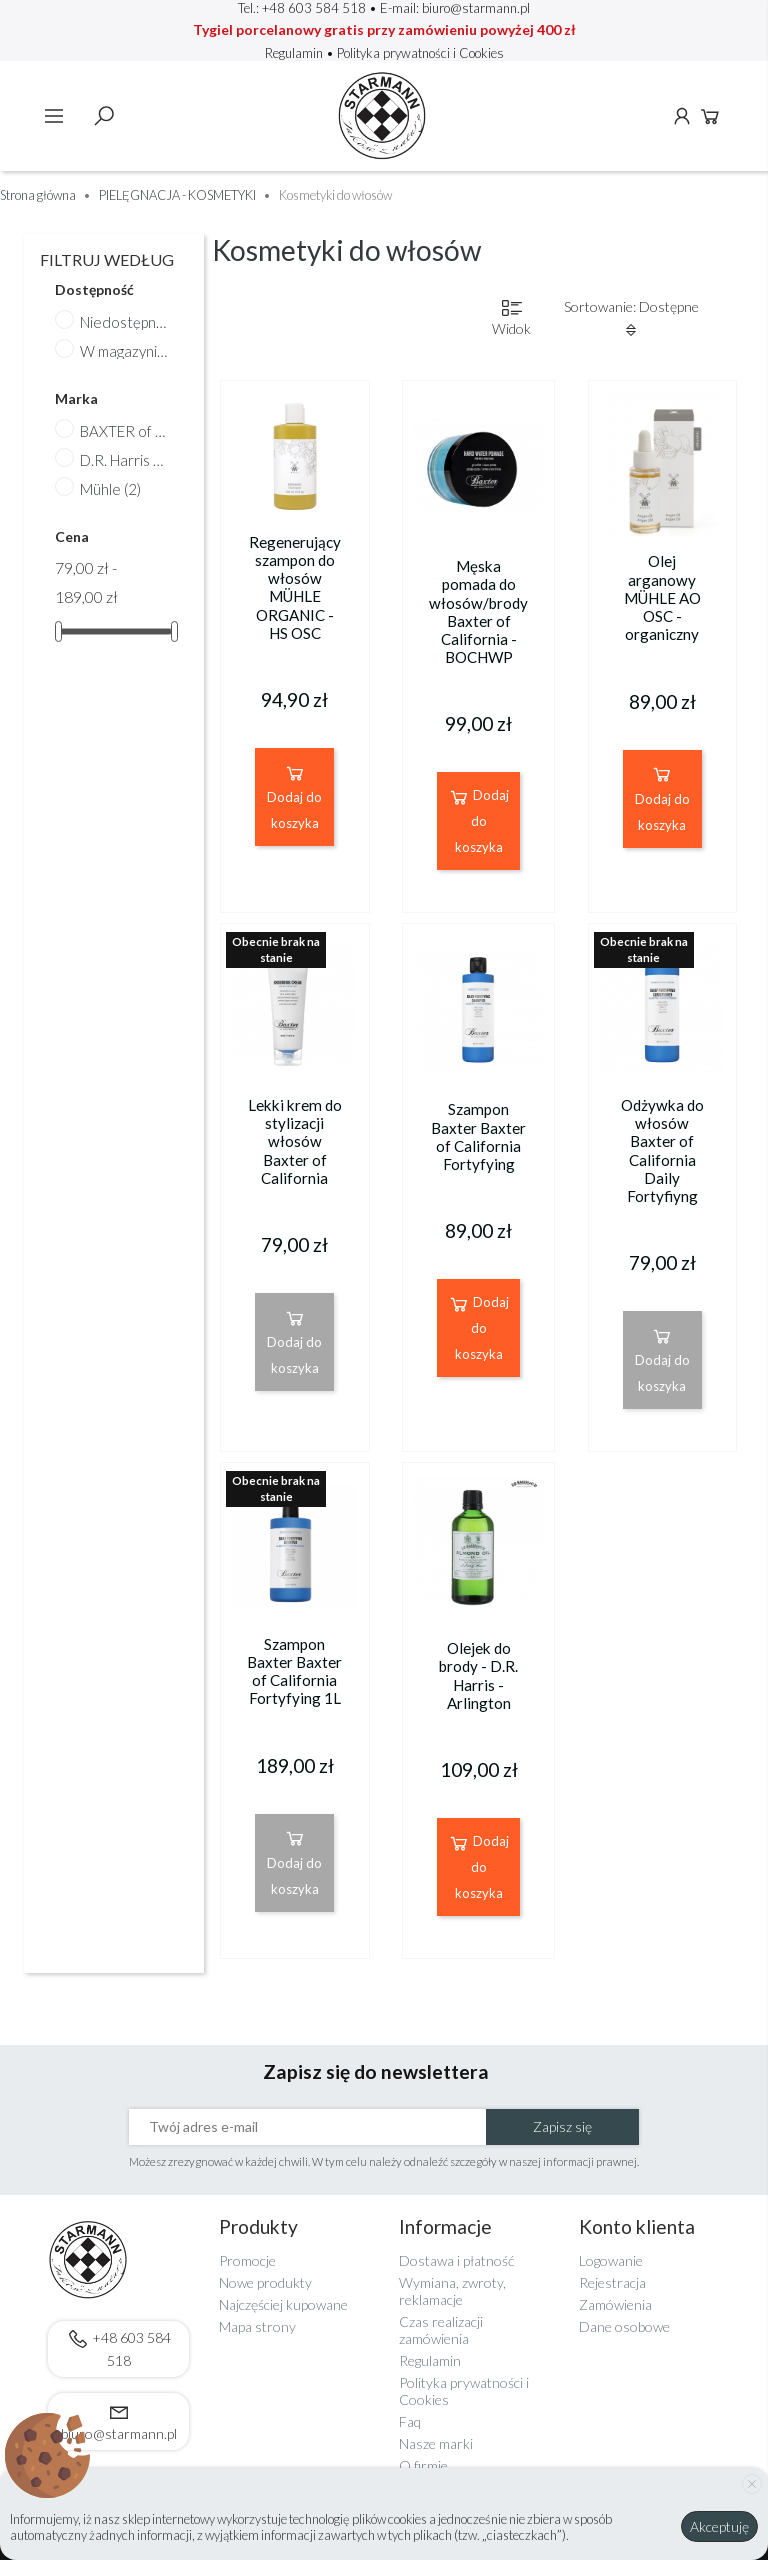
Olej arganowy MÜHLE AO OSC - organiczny (662, 597)
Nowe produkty (265, 2282)
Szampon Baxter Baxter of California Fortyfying (478, 1136)
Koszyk (710, 116)
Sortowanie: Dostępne (631, 318)
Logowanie (611, 2260)
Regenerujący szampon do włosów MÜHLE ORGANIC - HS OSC (295, 587)
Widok (511, 317)
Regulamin (295, 53)
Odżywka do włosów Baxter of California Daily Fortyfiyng (662, 1150)
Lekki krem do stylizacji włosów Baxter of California (295, 1141)
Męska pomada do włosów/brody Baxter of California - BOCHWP (478, 611)
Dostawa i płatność (456, 2260)
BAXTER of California (124, 431)
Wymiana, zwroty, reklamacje (452, 2291)
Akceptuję (719, 2526)
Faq (410, 2421)
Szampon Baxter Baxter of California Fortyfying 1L (294, 1671)
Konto (682, 116)
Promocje (247, 2260)
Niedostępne (124, 322)
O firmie (423, 2465)
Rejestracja (612, 2282)
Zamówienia (615, 2304)
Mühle (110, 489)
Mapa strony (257, 2326)
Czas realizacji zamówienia (441, 2330)
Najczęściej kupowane (283, 2304)
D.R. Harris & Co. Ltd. (124, 460)
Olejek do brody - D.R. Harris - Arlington (478, 1675)
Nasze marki (436, 2443)
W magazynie (124, 351)
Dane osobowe (624, 2326)
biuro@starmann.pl (476, 8)
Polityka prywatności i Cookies (420, 53)
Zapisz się (562, 2126)
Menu (54, 116)
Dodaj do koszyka (294, 796)
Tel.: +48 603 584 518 (302, 8)
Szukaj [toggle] (104, 116)
